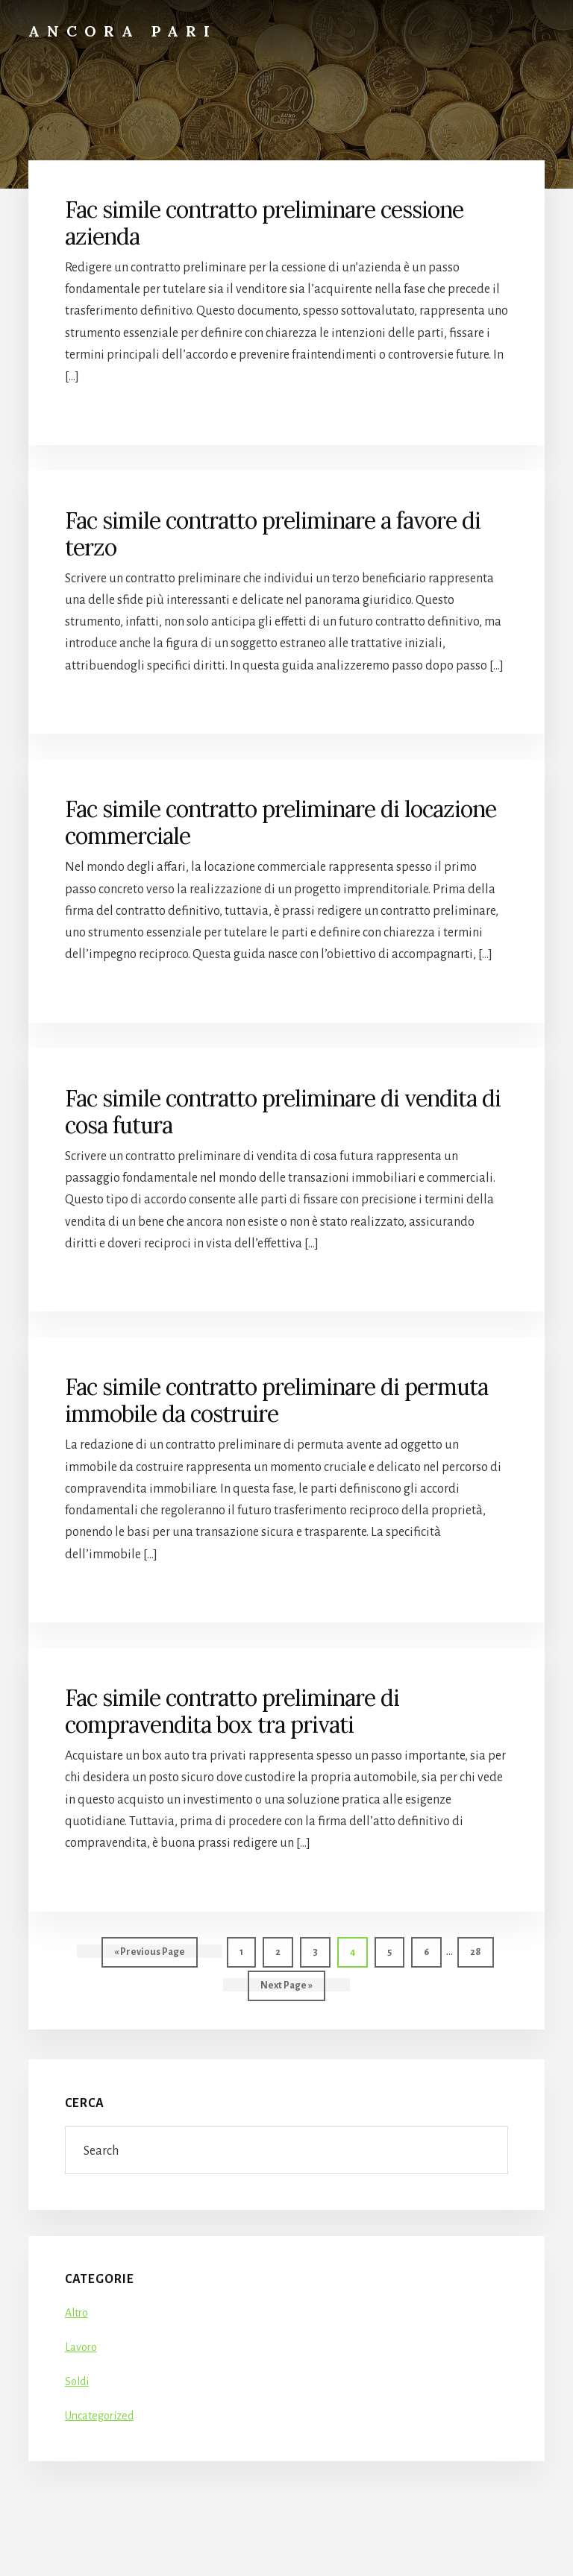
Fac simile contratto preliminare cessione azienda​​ (264, 223)
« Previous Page (149, 1955)
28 (480, 1950)
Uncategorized (99, 2416)
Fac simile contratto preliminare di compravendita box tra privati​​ (232, 1711)
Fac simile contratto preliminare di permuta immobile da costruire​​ (276, 1400)
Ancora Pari (122, 31)
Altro (76, 2313)
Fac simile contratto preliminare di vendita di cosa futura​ (283, 1111)
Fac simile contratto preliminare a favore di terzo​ (272, 533)
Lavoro (81, 2347)
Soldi (77, 2381)
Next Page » (286, 1989)
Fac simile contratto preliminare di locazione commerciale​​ (280, 822)
